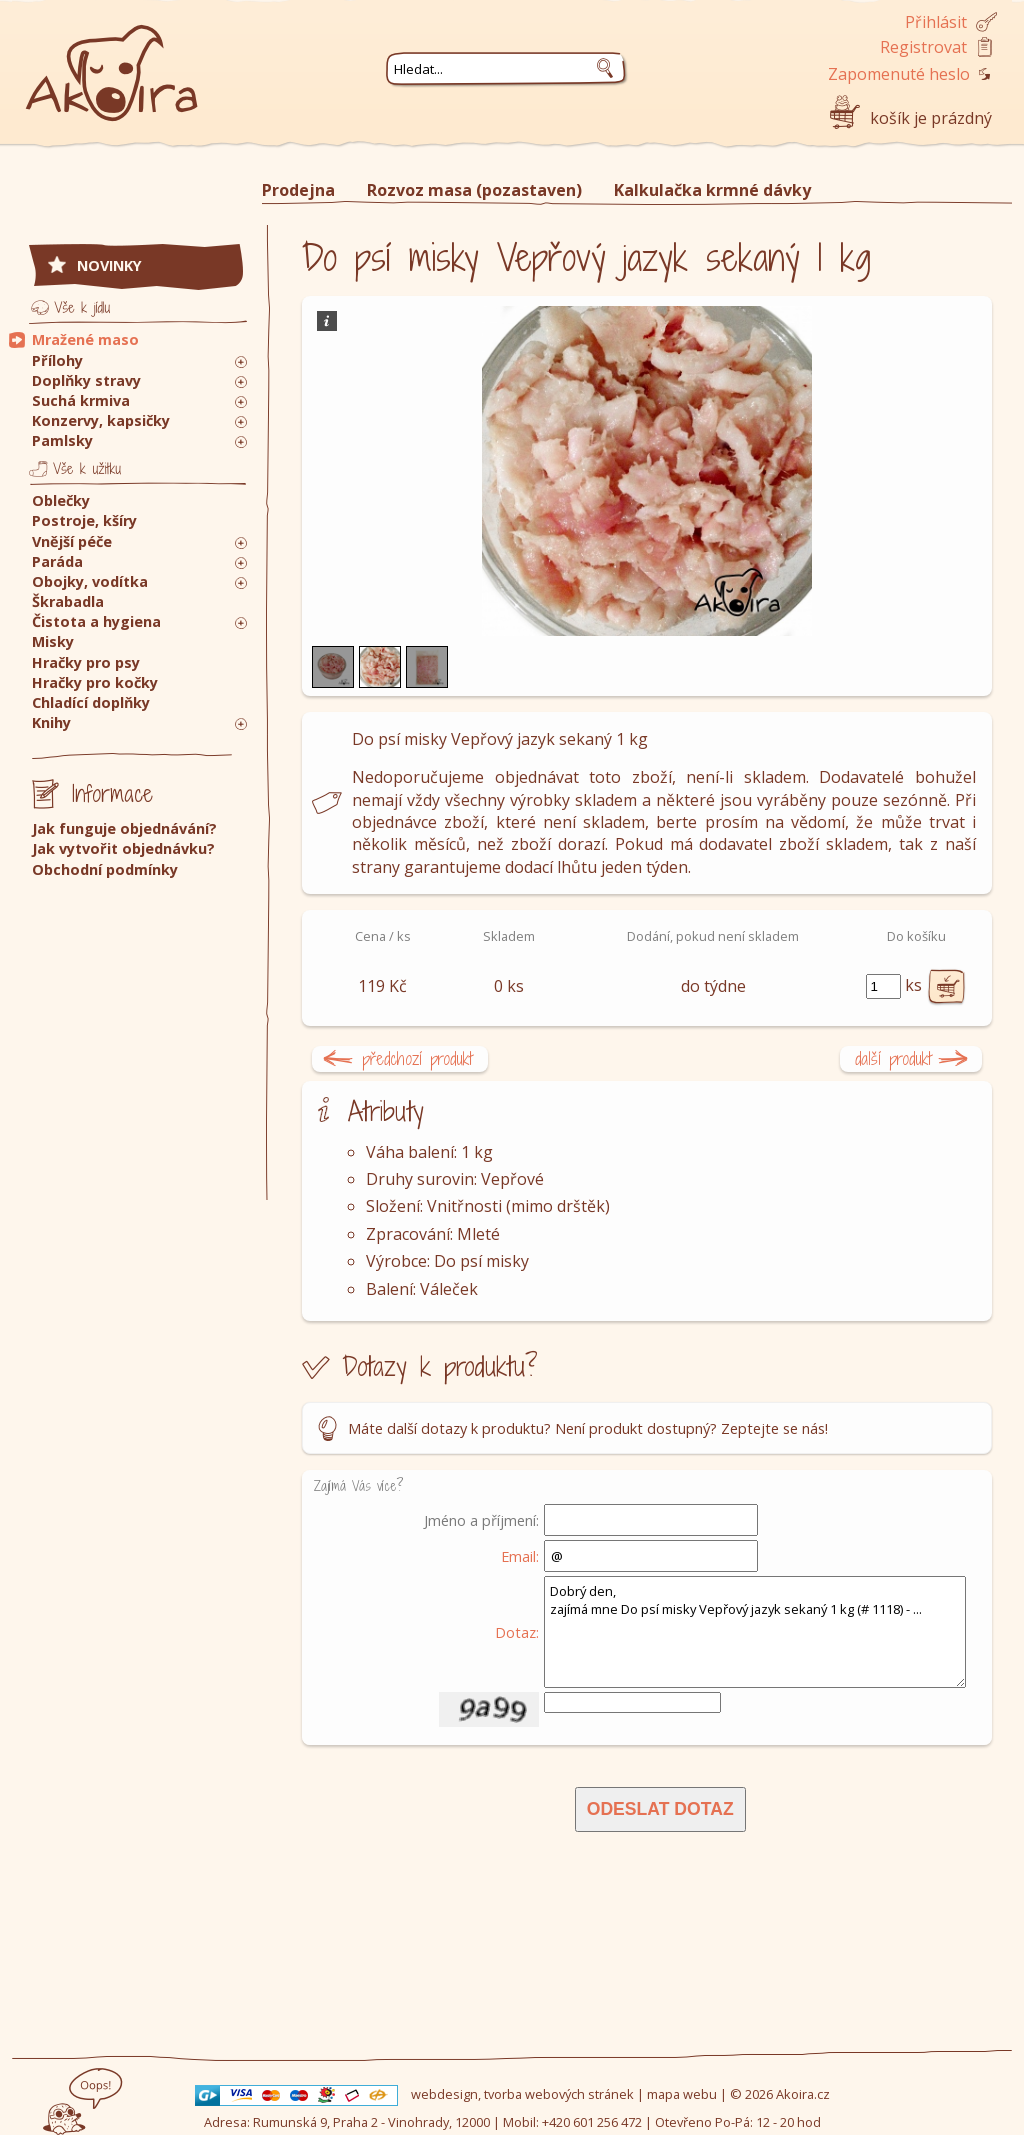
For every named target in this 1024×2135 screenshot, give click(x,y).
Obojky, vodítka (90, 581)
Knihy (51, 722)
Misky (53, 641)
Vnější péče (72, 541)
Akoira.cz (803, 2094)
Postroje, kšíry (84, 520)
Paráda (57, 561)
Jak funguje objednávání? (124, 828)
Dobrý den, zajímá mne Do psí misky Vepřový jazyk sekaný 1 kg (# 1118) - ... (755, 1632)
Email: (520, 1556)
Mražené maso (85, 339)
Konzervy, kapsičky (101, 420)
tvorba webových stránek (559, 2094)
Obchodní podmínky (105, 869)
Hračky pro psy (86, 662)
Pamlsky (62, 440)
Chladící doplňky (91, 702)
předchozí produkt (417, 1058)
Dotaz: (517, 1632)
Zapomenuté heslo (899, 74)
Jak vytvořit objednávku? (123, 848)
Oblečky (61, 500)
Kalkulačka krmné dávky (712, 190)
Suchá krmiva (81, 400)
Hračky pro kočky (95, 682)
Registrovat (923, 47)
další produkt (893, 1058)
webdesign (444, 2094)
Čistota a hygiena (96, 621)
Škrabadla (68, 601)
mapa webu (682, 2094)
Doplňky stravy (86, 380)
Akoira (112, 62)
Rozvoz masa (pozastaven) (474, 190)
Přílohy (57, 360)
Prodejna (298, 190)
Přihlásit (936, 22)
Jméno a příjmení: (481, 1520)
